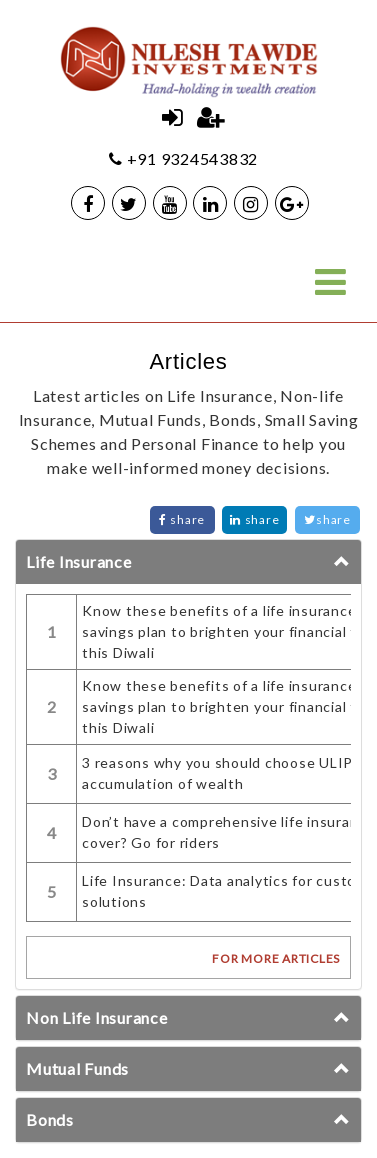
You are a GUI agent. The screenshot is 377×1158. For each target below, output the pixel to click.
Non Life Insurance (97, 1017)
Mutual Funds (77, 1068)
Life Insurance (79, 561)
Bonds (50, 1119)
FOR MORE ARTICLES (276, 958)
